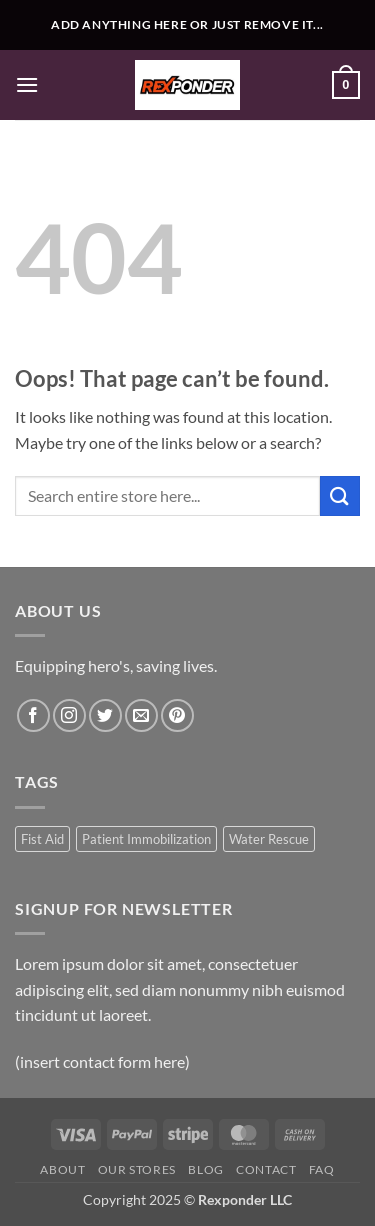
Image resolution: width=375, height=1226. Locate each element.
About (62, 1169)
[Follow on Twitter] (105, 715)
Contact (266, 1169)
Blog (205, 1169)
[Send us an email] (141, 715)
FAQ (322, 1169)
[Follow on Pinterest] (177, 715)
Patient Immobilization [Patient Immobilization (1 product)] (146, 839)
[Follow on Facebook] (33, 715)
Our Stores (137, 1169)
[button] (27, 84)
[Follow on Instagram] (69, 715)
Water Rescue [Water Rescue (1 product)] (269, 839)
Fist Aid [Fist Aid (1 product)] (42, 839)
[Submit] (340, 495)
